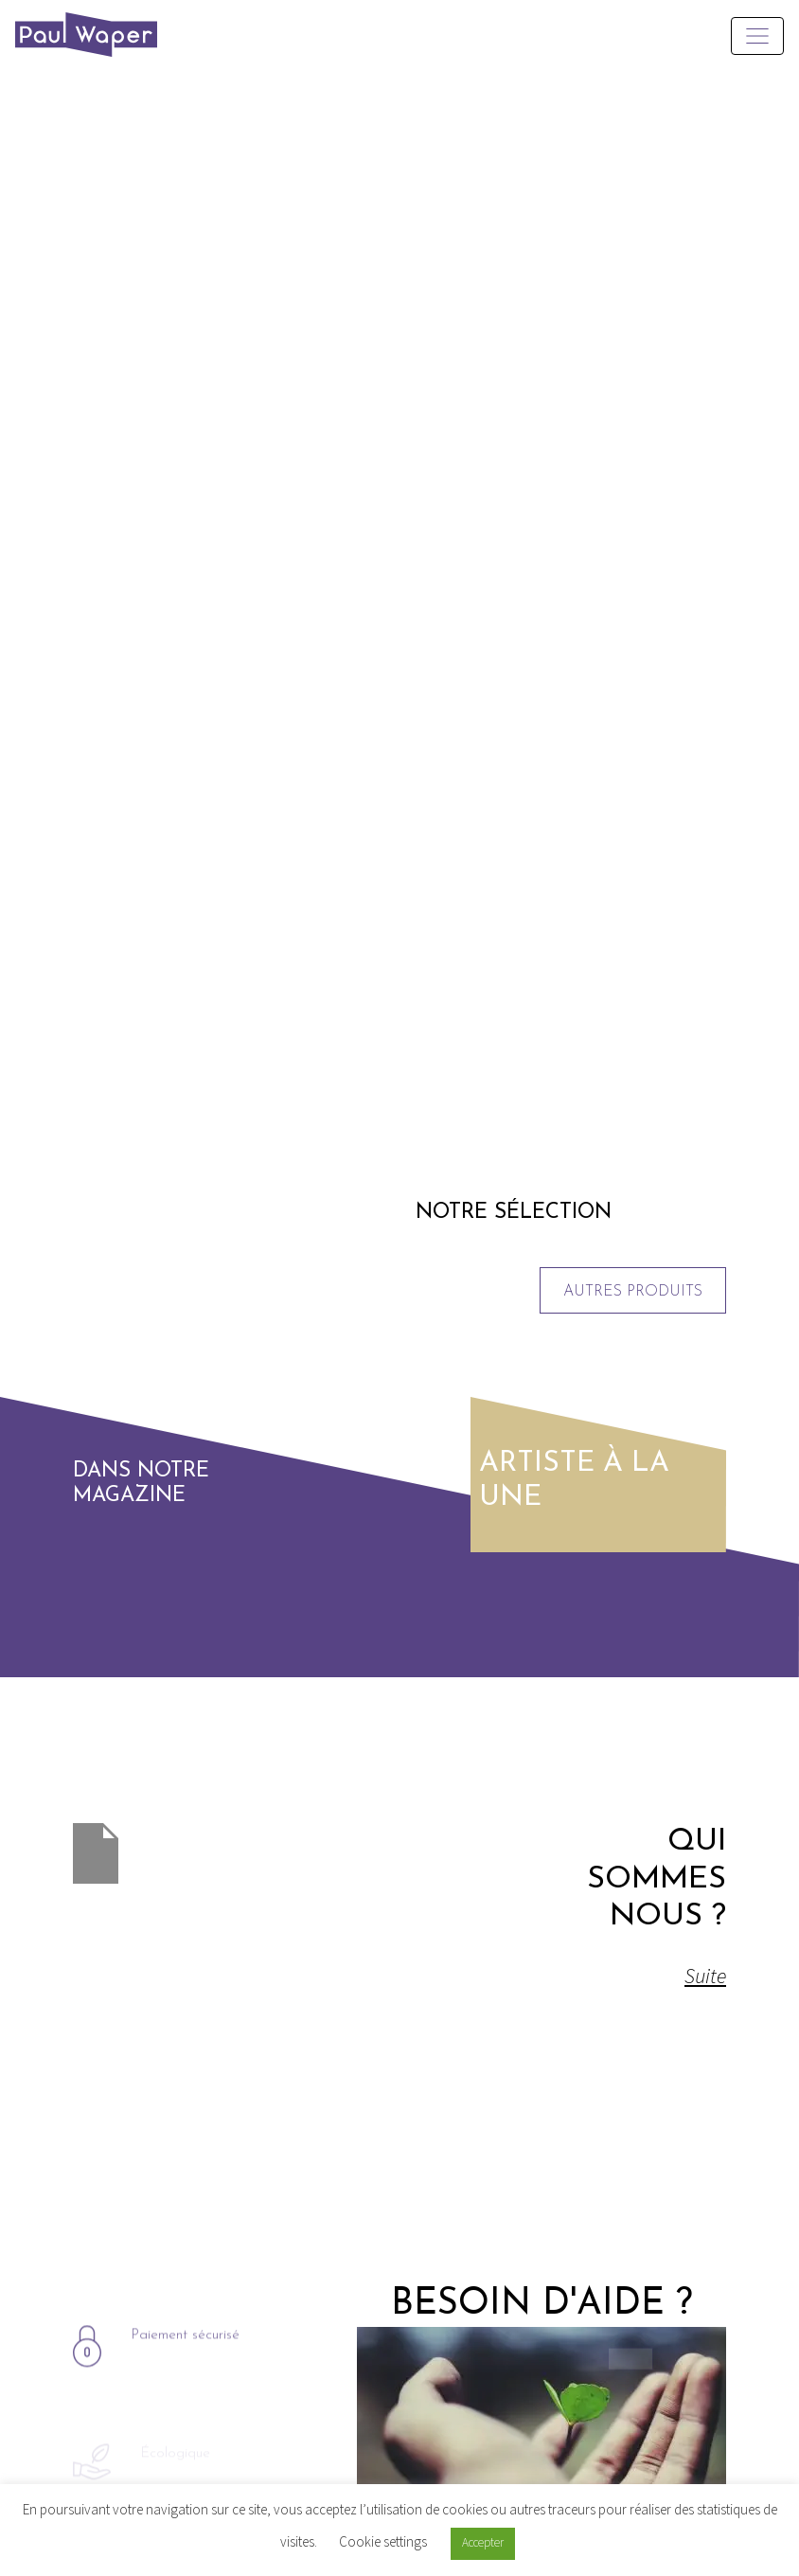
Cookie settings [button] (383, 2541)
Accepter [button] (483, 2542)
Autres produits (632, 1291)
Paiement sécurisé (185, 2384)
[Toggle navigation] (757, 36)
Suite (683, 1975)
